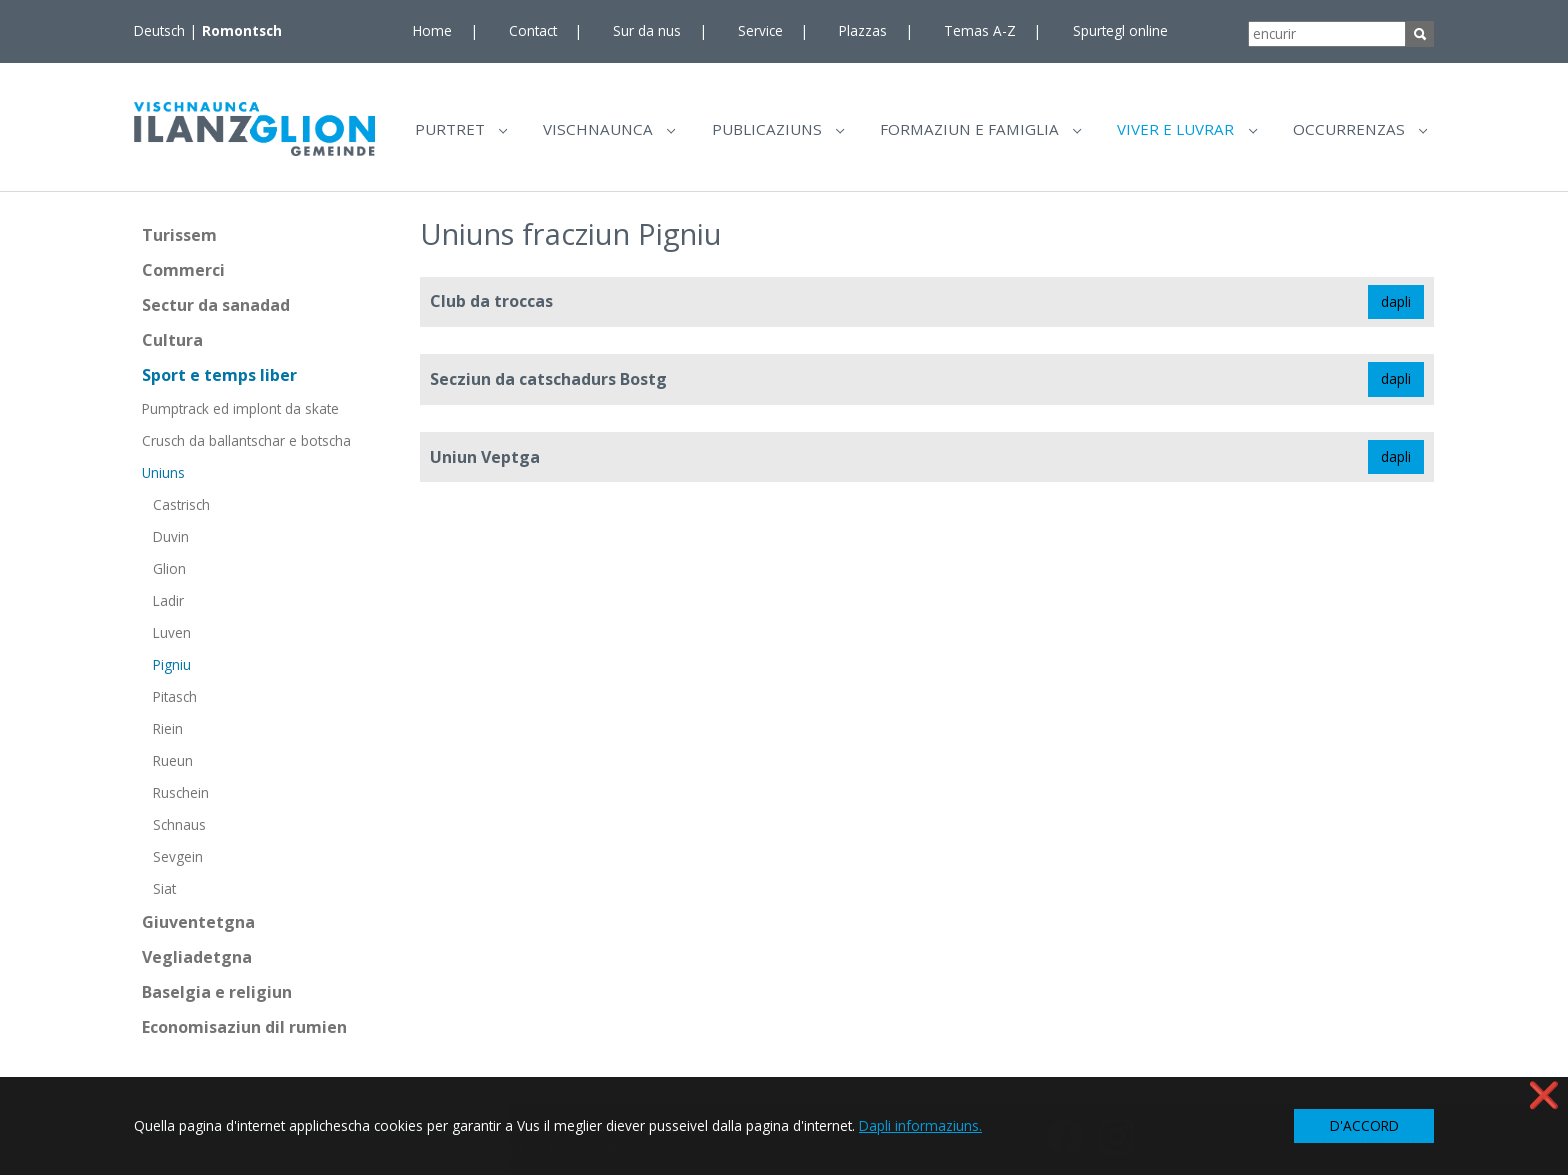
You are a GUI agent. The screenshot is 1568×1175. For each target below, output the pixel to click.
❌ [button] (1544, 1094)
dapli (1396, 308)
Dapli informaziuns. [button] (920, 1125)
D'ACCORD (1364, 1125)
